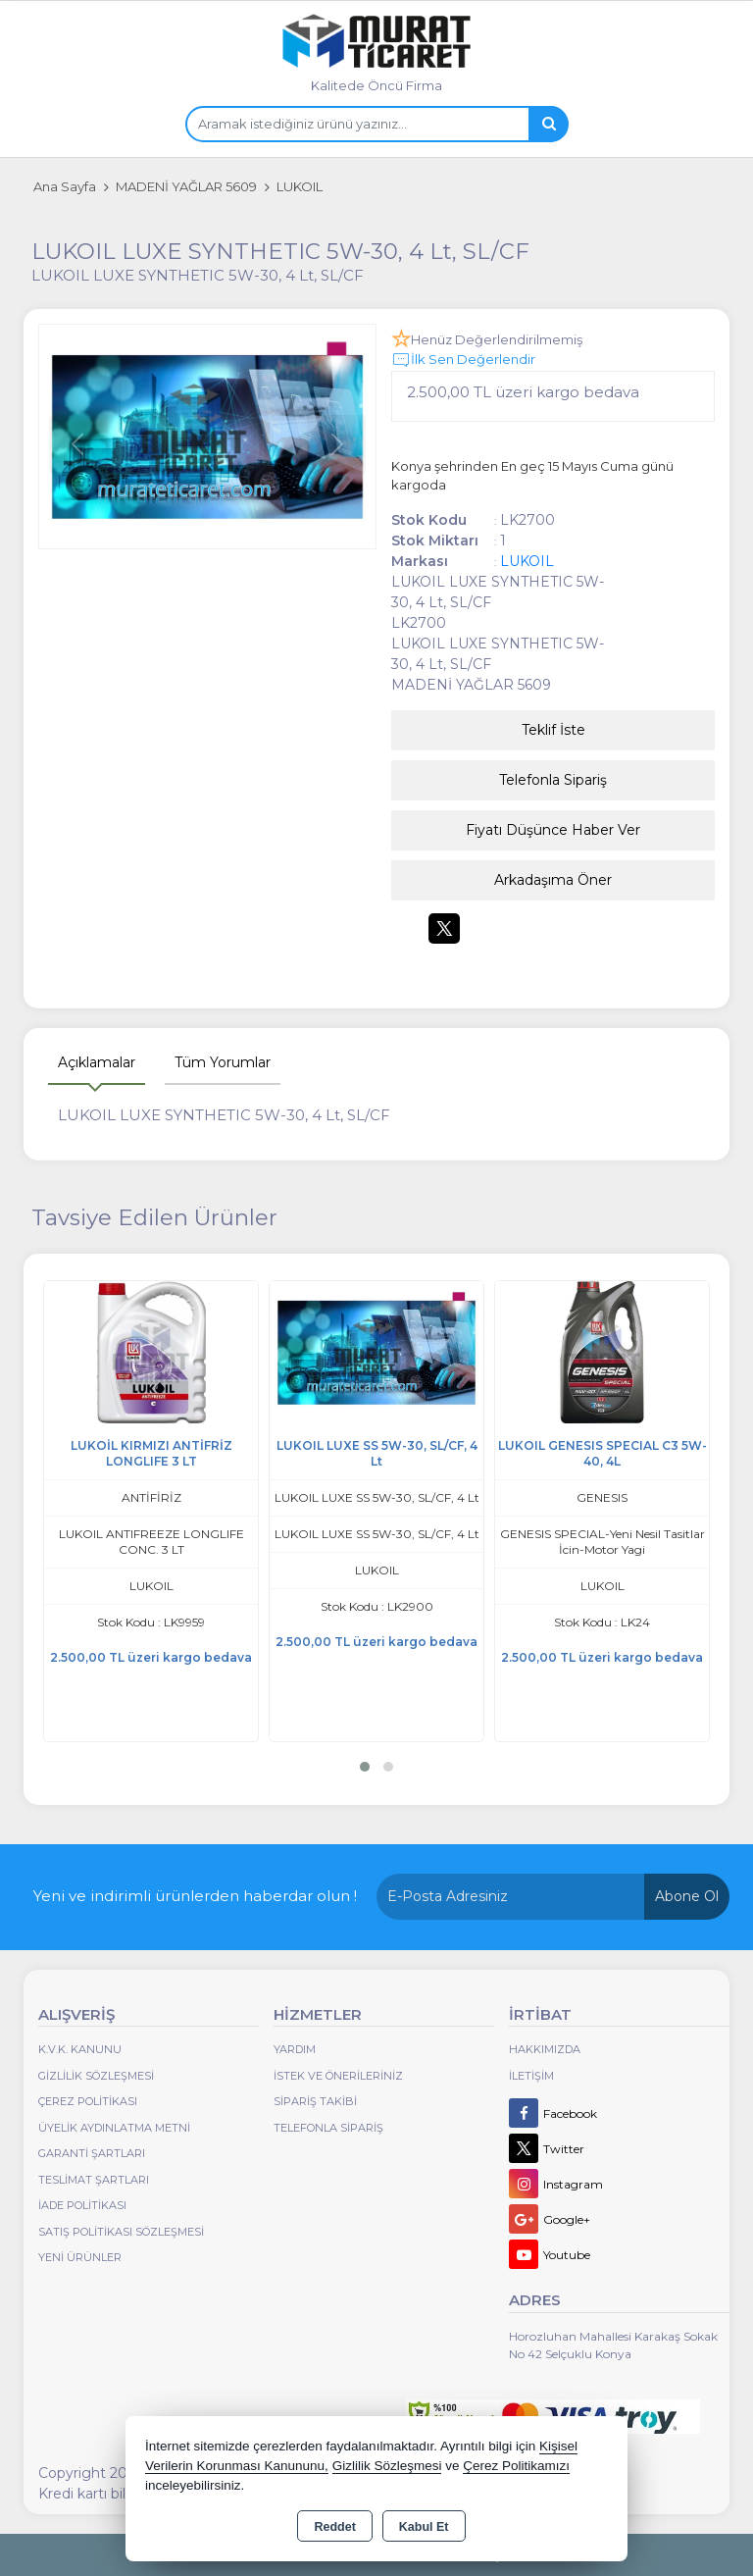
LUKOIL (527, 561)
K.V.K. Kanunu (80, 2049)
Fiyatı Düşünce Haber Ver (553, 830)
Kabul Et (424, 2527)
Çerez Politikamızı (516, 2465)
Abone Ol (687, 1896)
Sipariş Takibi (315, 2101)
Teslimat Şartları (93, 2180)
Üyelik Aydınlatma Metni (114, 2128)
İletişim (531, 2076)
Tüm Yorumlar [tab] (223, 1062)
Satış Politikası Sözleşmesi (121, 2232)
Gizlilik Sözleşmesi (96, 2076)
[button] (364, 1767)
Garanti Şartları (91, 2153)
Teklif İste (553, 730)
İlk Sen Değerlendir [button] (463, 360)
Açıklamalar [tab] (96, 1062)
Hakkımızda (544, 2049)
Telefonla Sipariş (553, 780)
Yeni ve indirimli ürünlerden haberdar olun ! (195, 1895)
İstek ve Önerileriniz (338, 2076)
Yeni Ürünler (80, 2257)
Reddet (334, 2527)
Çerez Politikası (87, 2101)
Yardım (295, 2049)
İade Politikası (82, 2205)
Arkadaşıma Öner (553, 880)
